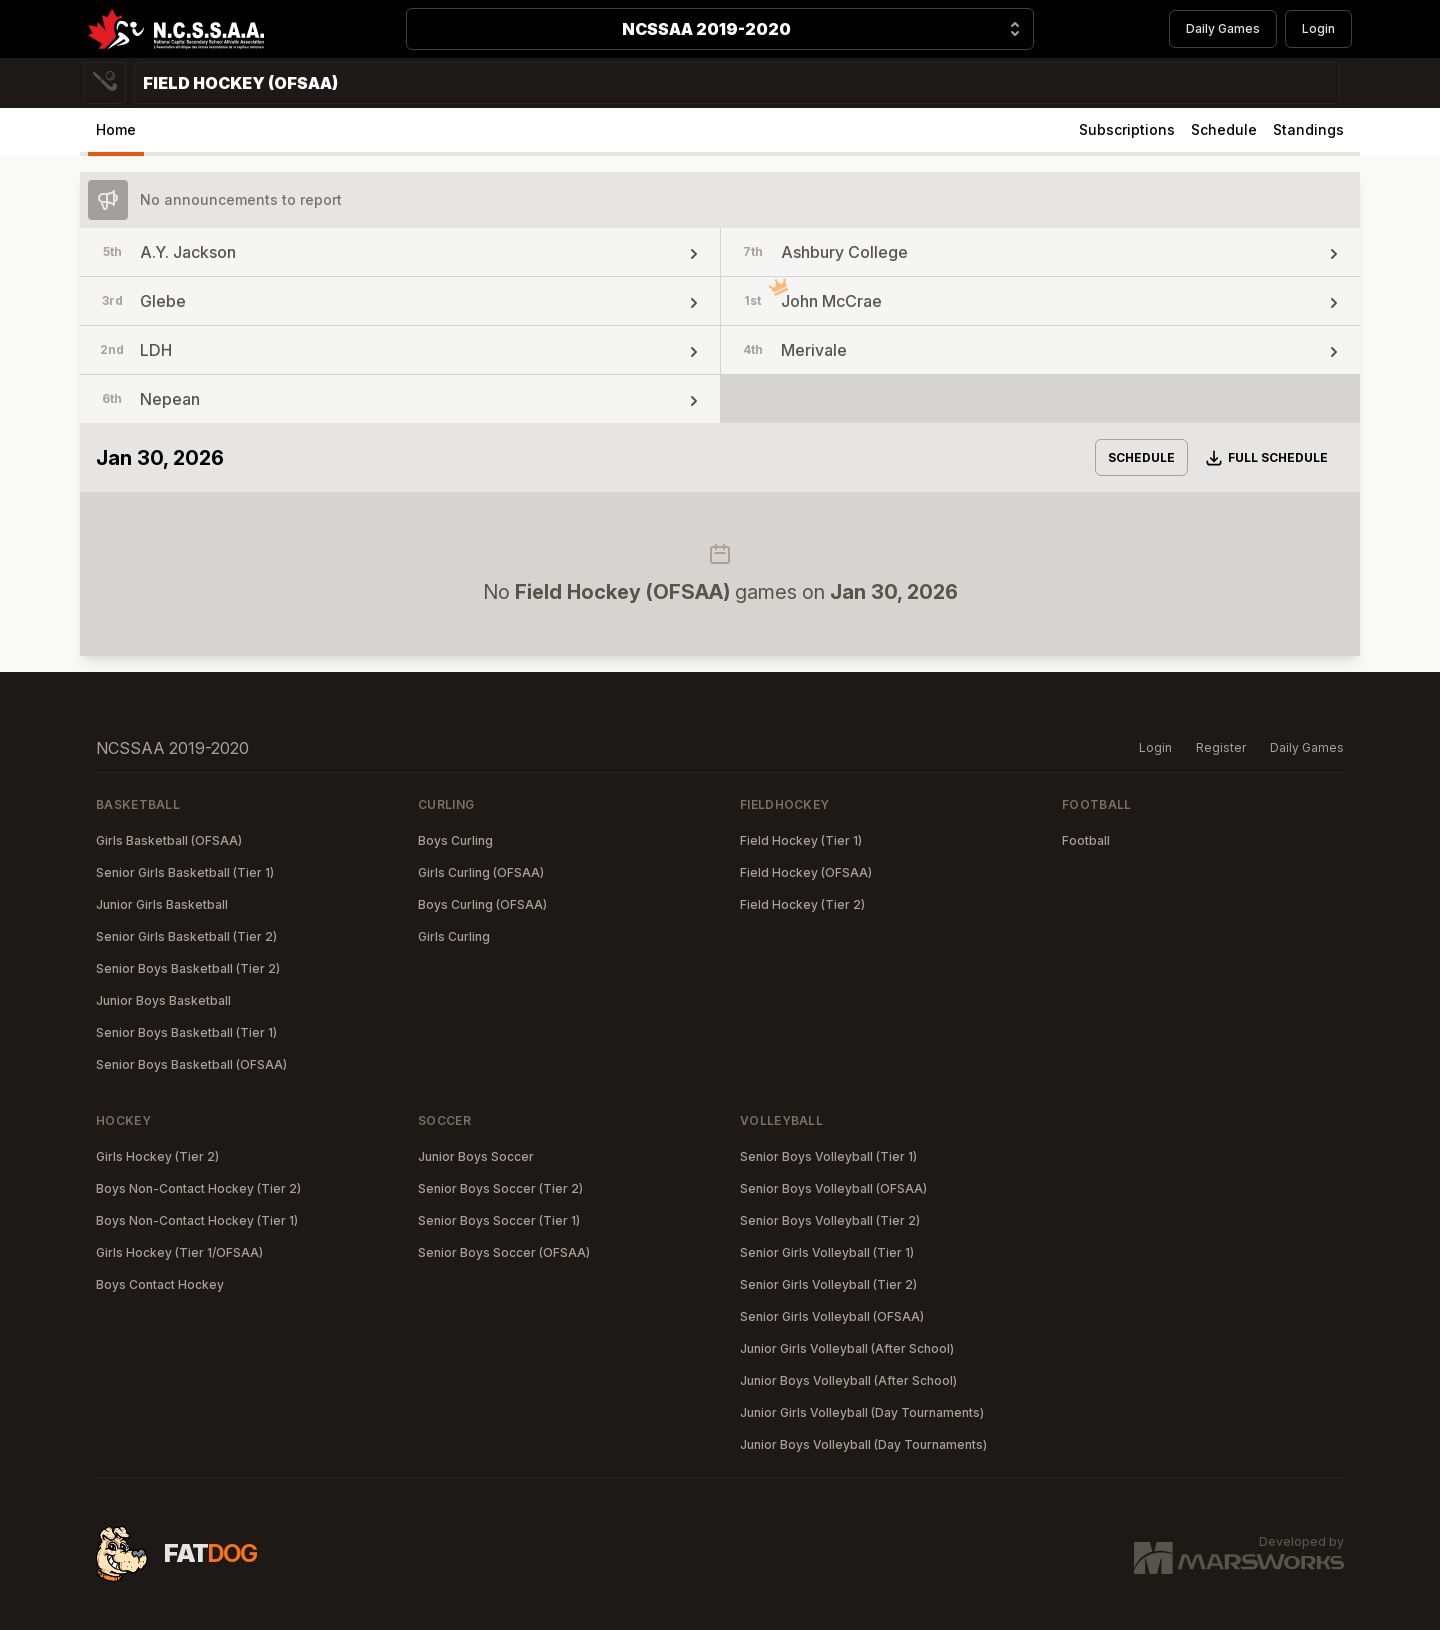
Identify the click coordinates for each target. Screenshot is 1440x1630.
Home (116, 129)
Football (1086, 840)
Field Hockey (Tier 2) (802, 904)
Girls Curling (454, 936)
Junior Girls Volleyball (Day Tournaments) (862, 1412)
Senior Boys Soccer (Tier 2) (500, 1188)
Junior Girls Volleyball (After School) (847, 1348)
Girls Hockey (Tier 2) (157, 1156)
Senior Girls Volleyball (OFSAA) (832, 1316)
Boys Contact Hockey (160, 1284)
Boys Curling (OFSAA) (482, 904)
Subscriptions (1127, 129)
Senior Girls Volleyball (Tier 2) (828, 1284)
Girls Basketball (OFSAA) (169, 840)
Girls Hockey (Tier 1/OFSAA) (179, 1252)
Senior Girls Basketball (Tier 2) (186, 936)
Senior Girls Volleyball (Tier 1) (827, 1252)
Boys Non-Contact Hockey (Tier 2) (198, 1188)
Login (1318, 28)
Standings (1308, 129)
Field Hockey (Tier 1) (801, 840)
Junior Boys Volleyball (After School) (848, 1380)
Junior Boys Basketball (163, 1000)
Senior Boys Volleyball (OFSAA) (833, 1188)
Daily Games (1223, 28)
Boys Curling (455, 840)
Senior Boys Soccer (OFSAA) (504, 1252)
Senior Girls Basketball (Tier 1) (185, 872)
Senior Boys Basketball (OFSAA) (191, 1064)
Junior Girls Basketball (162, 904)
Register (1221, 747)
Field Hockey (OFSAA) (806, 872)
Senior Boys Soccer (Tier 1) (499, 1220)
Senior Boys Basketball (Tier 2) (188, 968)
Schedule (1224, 129)
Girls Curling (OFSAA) (481, 872)
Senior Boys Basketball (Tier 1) (186, 1032)
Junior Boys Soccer (476, 1156)
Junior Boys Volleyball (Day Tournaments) (863, 1444)
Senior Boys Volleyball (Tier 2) (830, 1220)
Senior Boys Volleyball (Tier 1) (828, 1156)
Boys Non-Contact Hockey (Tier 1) (197, 1220)
